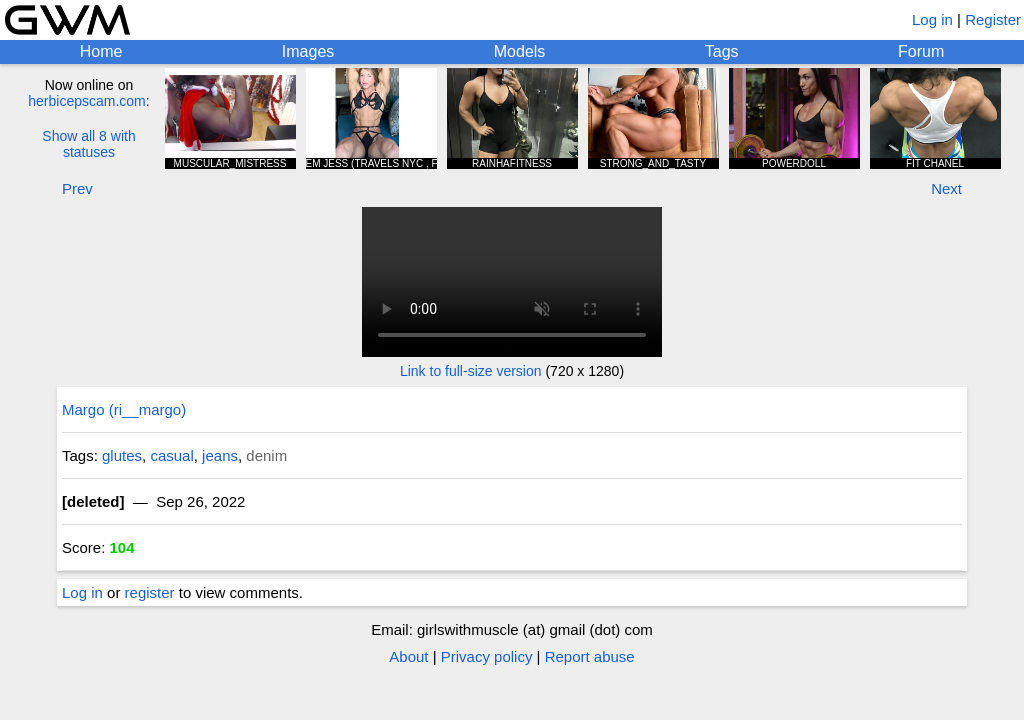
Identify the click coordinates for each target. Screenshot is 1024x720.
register (150, 592)
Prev (77, 188)
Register (993, 19)
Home (101, 51)
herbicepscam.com (87, 101)
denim (266, 455)
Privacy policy (487, 656)
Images (308, 51)
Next (946, 188)
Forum (921, 51)
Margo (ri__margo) (124, 409)
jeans (220, 455)
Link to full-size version (471, 371)
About (408, 656)
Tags (722, 51)
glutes (122, 455)
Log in (932, 19)
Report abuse (590, 656)
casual (171, 455)
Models (520, 51)
